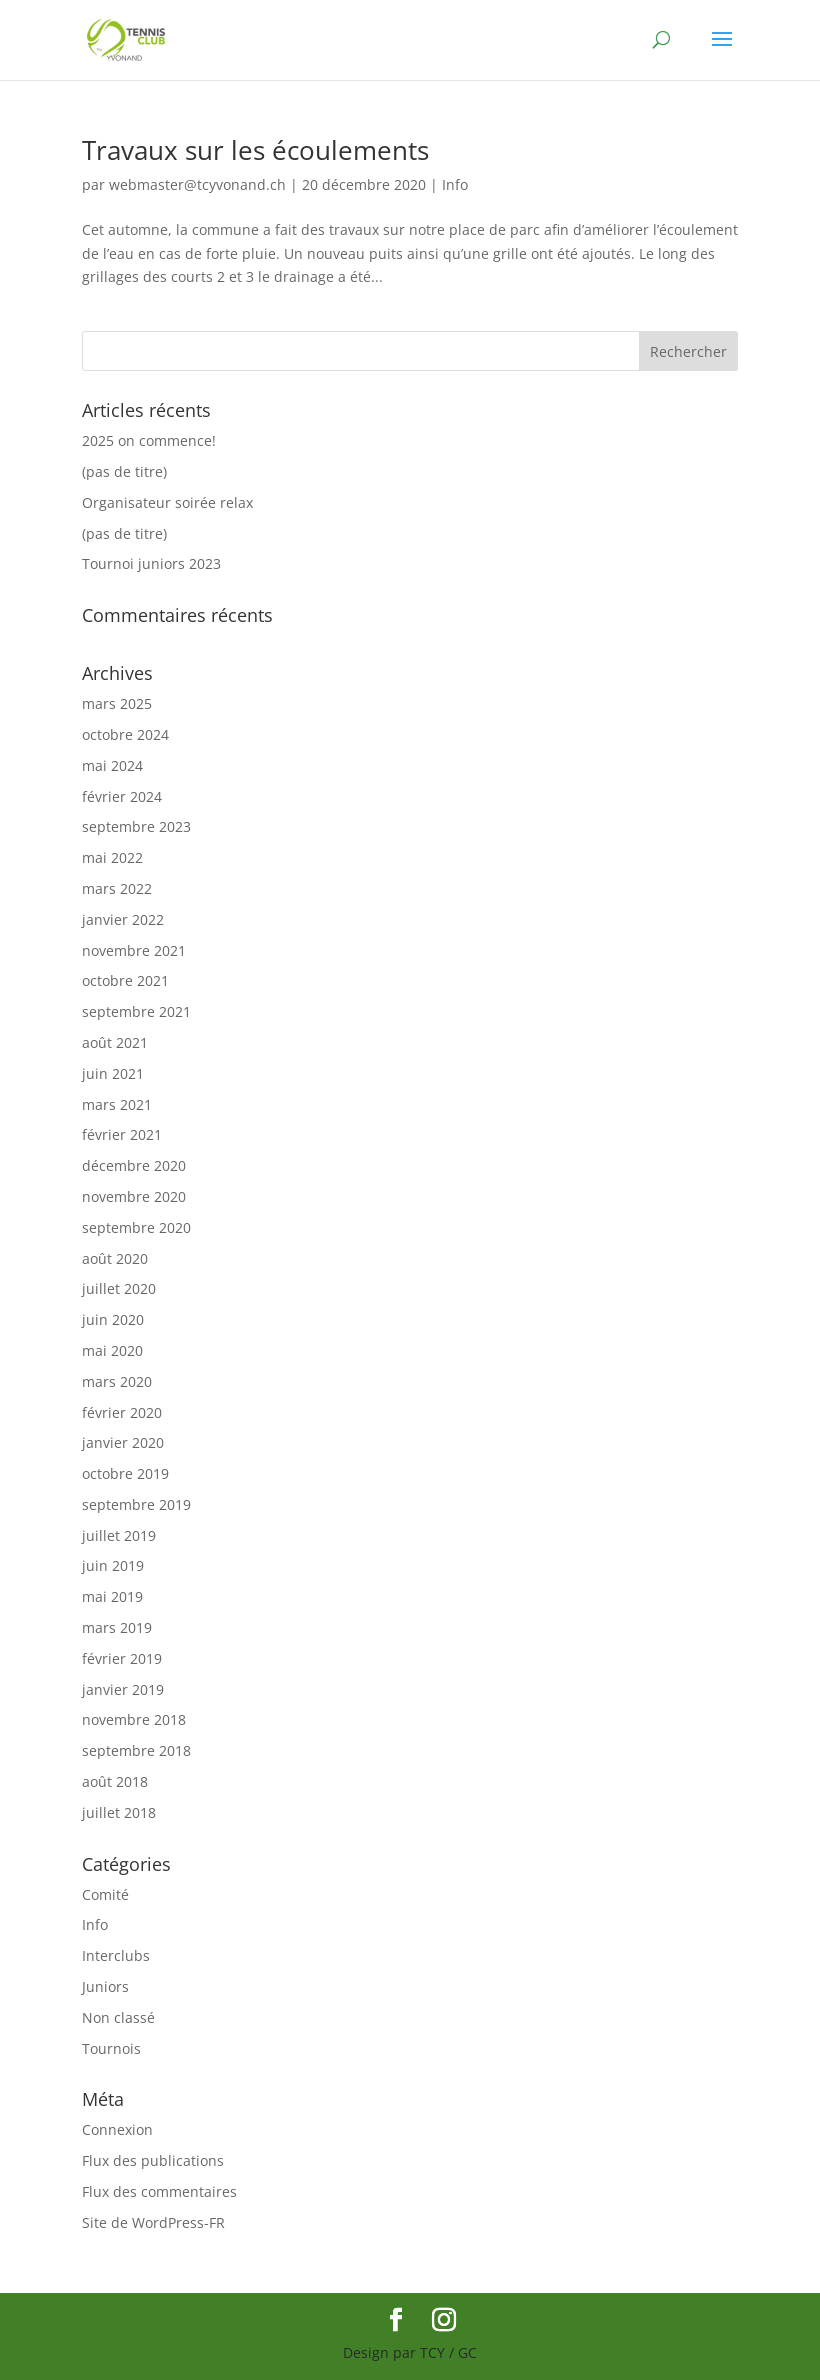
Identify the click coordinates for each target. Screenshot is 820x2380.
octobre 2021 (125, 980)
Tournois (111, 2048)
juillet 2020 (119, 1288)
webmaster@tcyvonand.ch (197, 184)
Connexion (117, 2129)
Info (455, 184)
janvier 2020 (123, 1442)
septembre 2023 (136, 826)
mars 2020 (117, 1381)
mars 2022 (117, 888)
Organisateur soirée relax (167, 502)
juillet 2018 (119, 1812)
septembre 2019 (136, 1504)
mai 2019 (112, 1596)
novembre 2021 (134, 950)
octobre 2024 (125, 734)
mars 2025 (117, 703)
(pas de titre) (124, 471)
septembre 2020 (136, 1227)
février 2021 (122, 1134)
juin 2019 (113, 1565)
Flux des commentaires (159, 2191)
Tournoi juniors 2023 (151, 563)
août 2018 (115, 1781)
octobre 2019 (125, 1473)
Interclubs (116, 1955)
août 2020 (115, 1258)
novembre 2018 (134, 1719)
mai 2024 (112, 765)
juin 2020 (113, 1319)
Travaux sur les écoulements (255, 150)
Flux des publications (153, 2160)
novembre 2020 (134, 1196)
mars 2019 (117, 1627)
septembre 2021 (136, 1011)
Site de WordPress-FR (153, 2222)
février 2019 (122, 1658)
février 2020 (122, 1412)
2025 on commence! (149, 440)
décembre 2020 (134, 1165)
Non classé (118, 2017)
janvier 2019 (123, 1689)
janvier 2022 (123, 919)
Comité (105, 1894)
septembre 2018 (136, 1750)
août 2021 (115, 1042)
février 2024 (122, 796)
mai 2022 (112, 857)
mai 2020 (112, 1350)
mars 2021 (117, 1104)
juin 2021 (113, 1073)
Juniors (105, 1986)
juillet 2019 (119, 1535)
